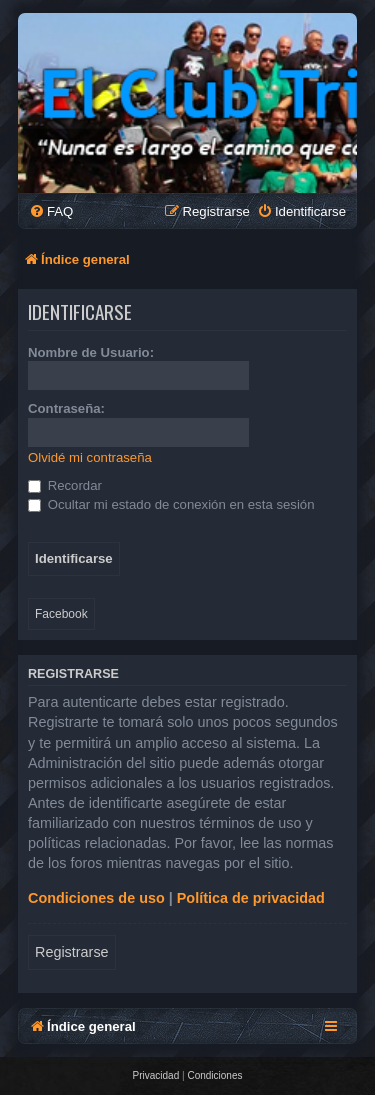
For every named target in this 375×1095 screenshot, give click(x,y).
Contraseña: (66, 408)
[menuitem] (51, 211)
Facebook (61, 614)
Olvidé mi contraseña (90, 457)
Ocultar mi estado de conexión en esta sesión (171, 504)
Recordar (65, 485)
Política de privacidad (251, 898)
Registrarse (72, 952)
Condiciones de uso (96, 898)
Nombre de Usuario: (91, 352)
